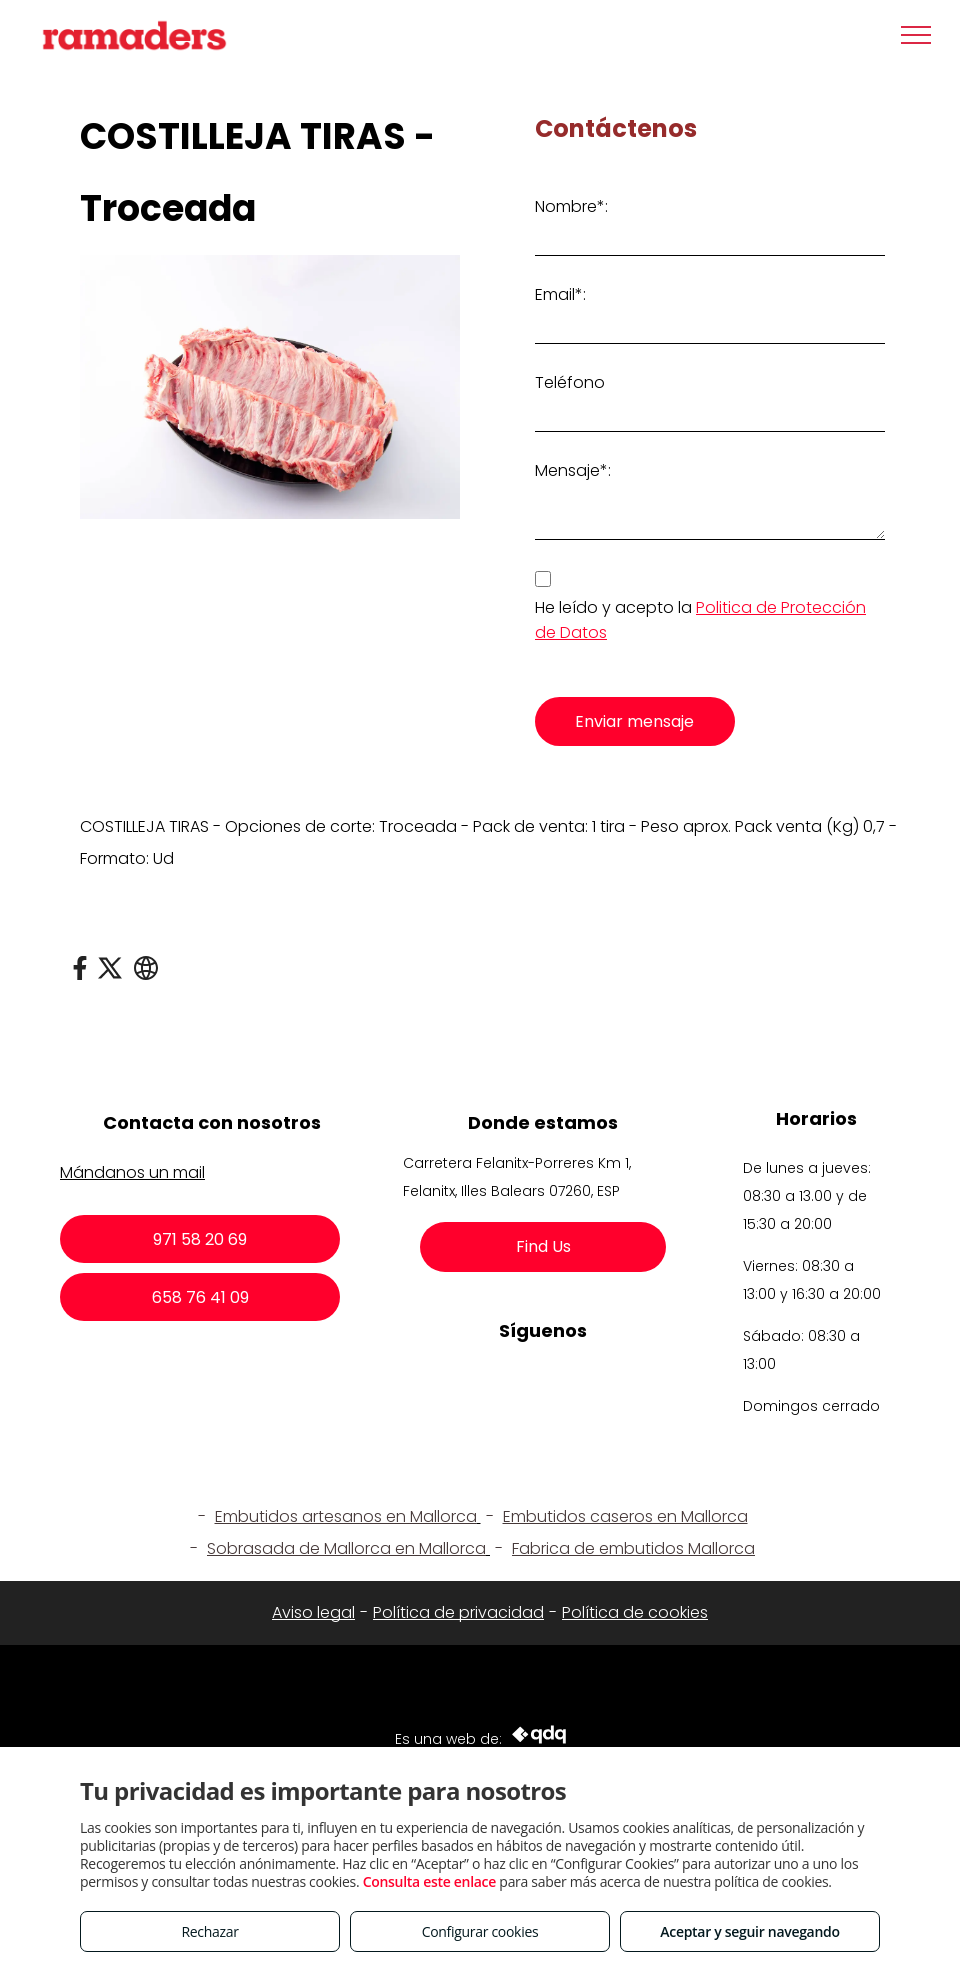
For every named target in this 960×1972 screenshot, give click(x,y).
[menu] (916, 35)
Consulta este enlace (429, 1881)
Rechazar (209, 1931)
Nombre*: (571, 206)
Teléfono (570, 382)
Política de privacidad (458, 1612)
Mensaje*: (573, 470)
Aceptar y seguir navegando (749, 1931)
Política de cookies (635, 1612)
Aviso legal (313, 1612)
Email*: (560, 294)
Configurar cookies (480, 1931)
